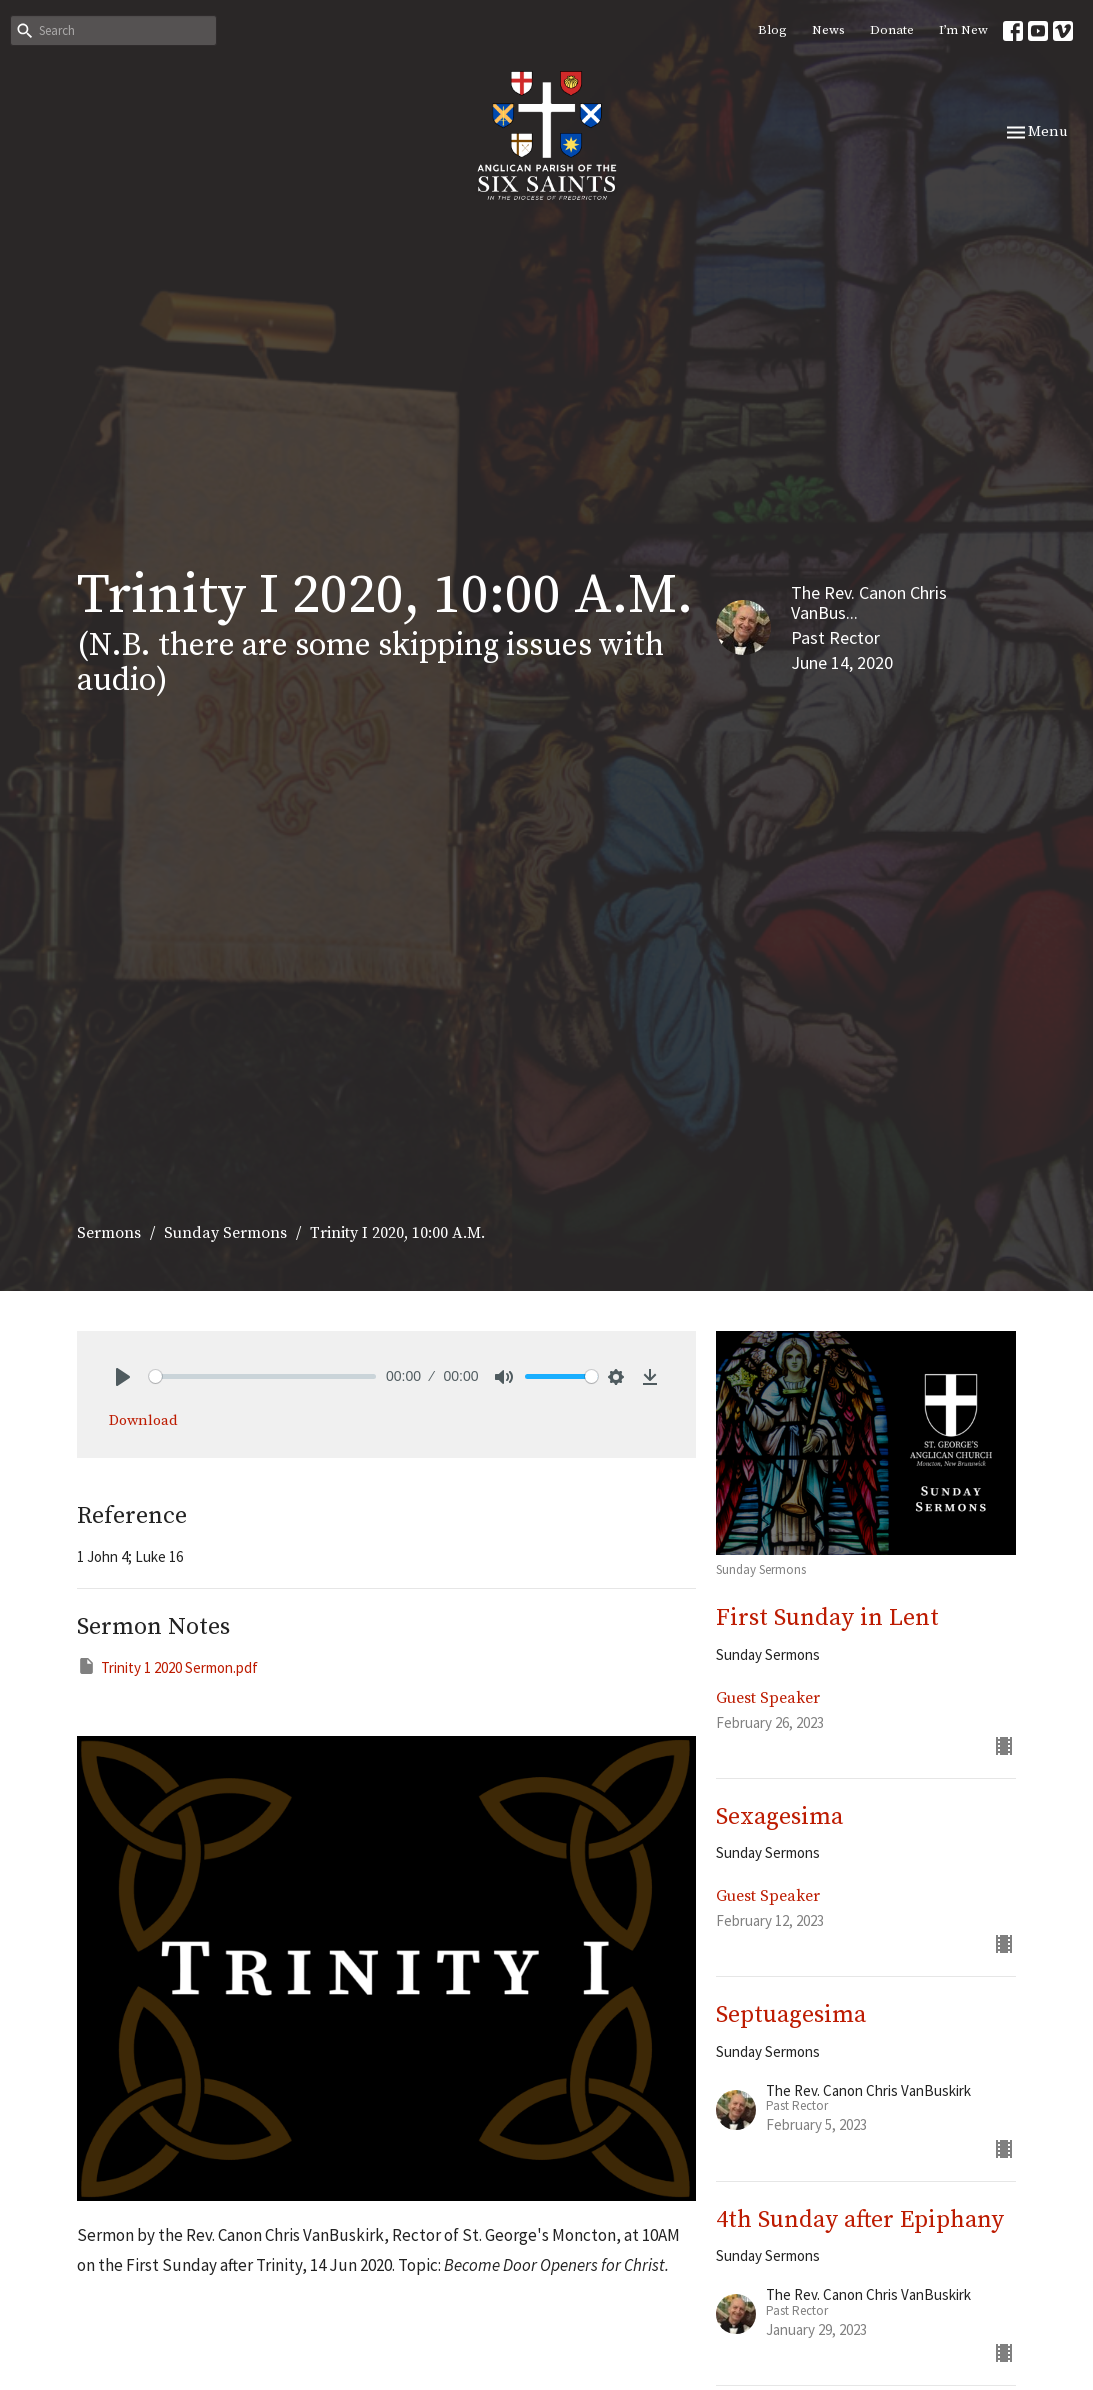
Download (143, 1420)
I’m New (963, 30)
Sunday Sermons (225, 1233)
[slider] (263, 1376)
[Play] (123, 1377)
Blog (772, 30)
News (828, 30)
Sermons (109, 1233)
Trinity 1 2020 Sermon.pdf (167, 1666)
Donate (892, 30)
